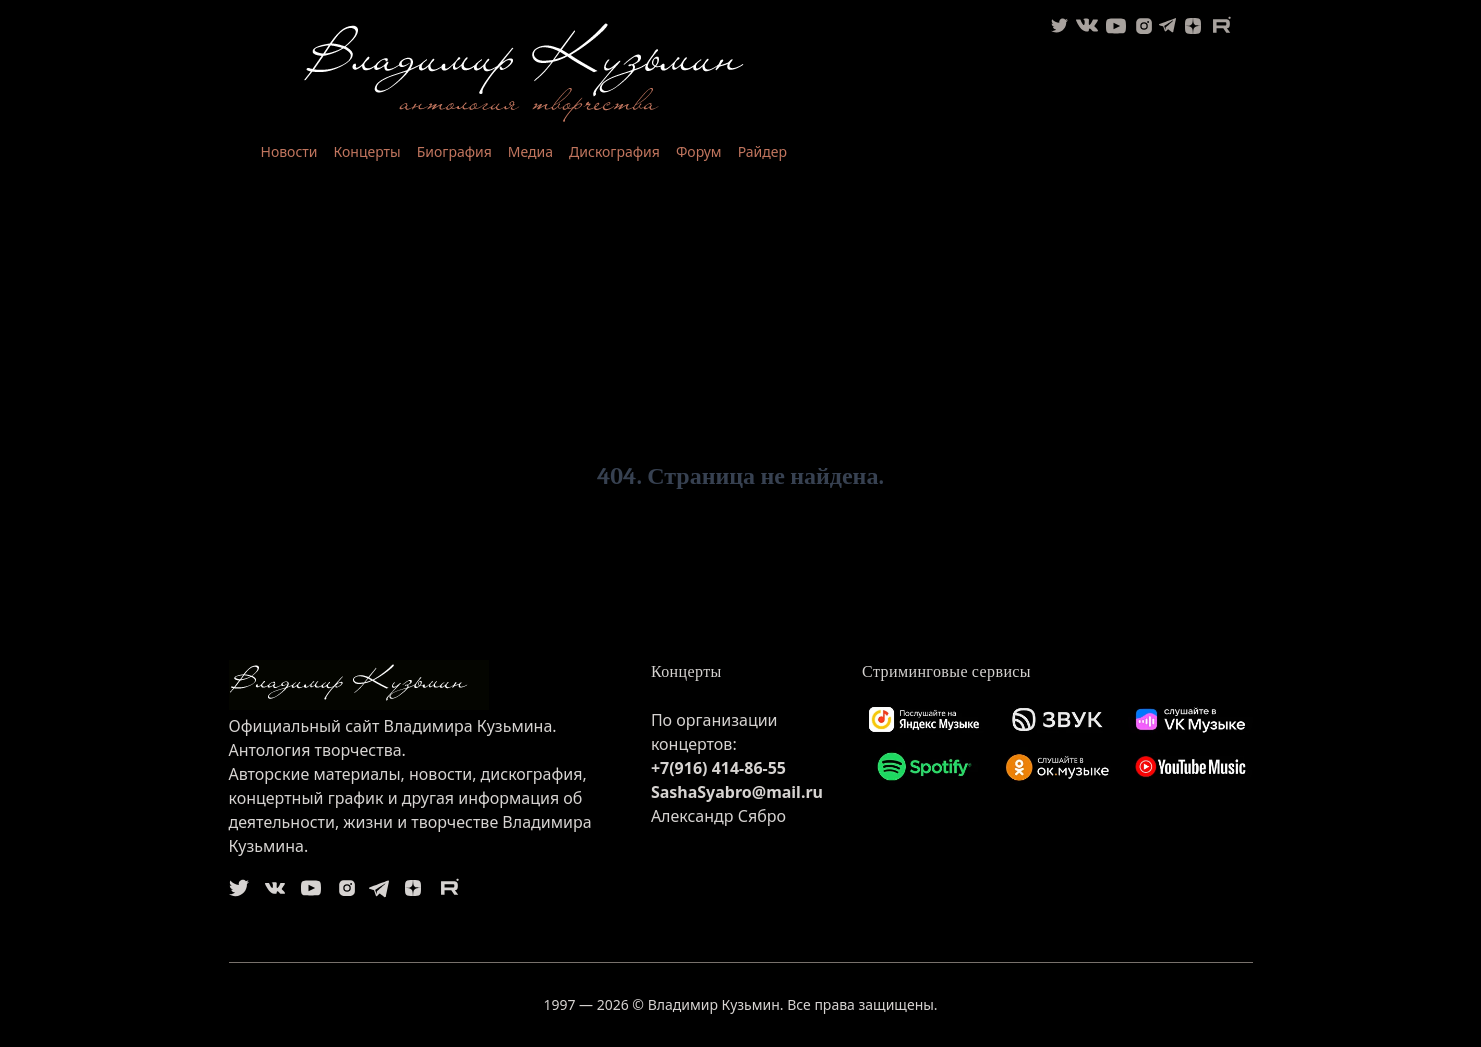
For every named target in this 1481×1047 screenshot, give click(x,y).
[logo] (424, 685)
